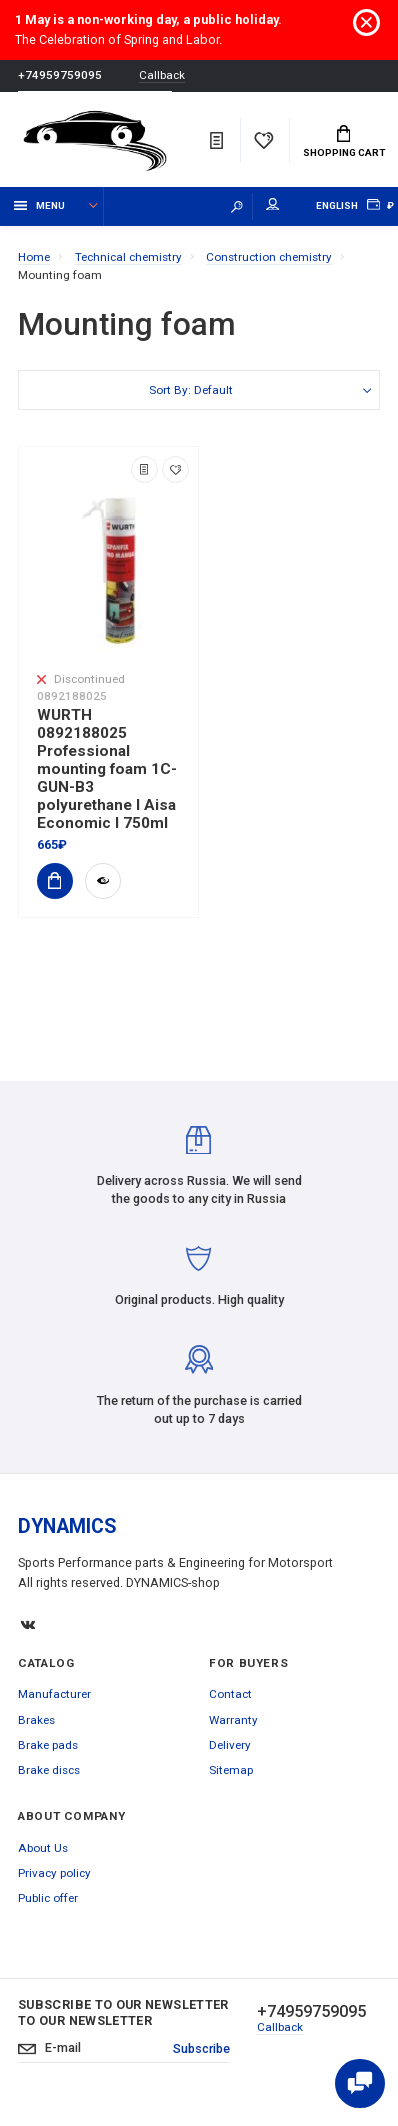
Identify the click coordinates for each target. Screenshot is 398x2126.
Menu (40, 205)
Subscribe (201, 2048)
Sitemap (231, 1770)
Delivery (230, 1745)
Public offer (48, 1898)
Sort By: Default (191, 390)
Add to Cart (49, 880)
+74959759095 (60, 75)
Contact (230, 1694)
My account (273, 204)
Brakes (36, 1720)
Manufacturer (54, 1694)
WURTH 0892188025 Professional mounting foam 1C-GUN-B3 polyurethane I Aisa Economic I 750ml (107, 769)
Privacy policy (54, 1873)
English (337, 205)
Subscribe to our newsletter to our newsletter (123, 2012)
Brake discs (49, 1770)
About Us (43, 1848)
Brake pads (48, 1745)
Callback (162, 75)
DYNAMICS (67, 1526)
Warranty (233, 1720)
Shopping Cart (344, 142)
